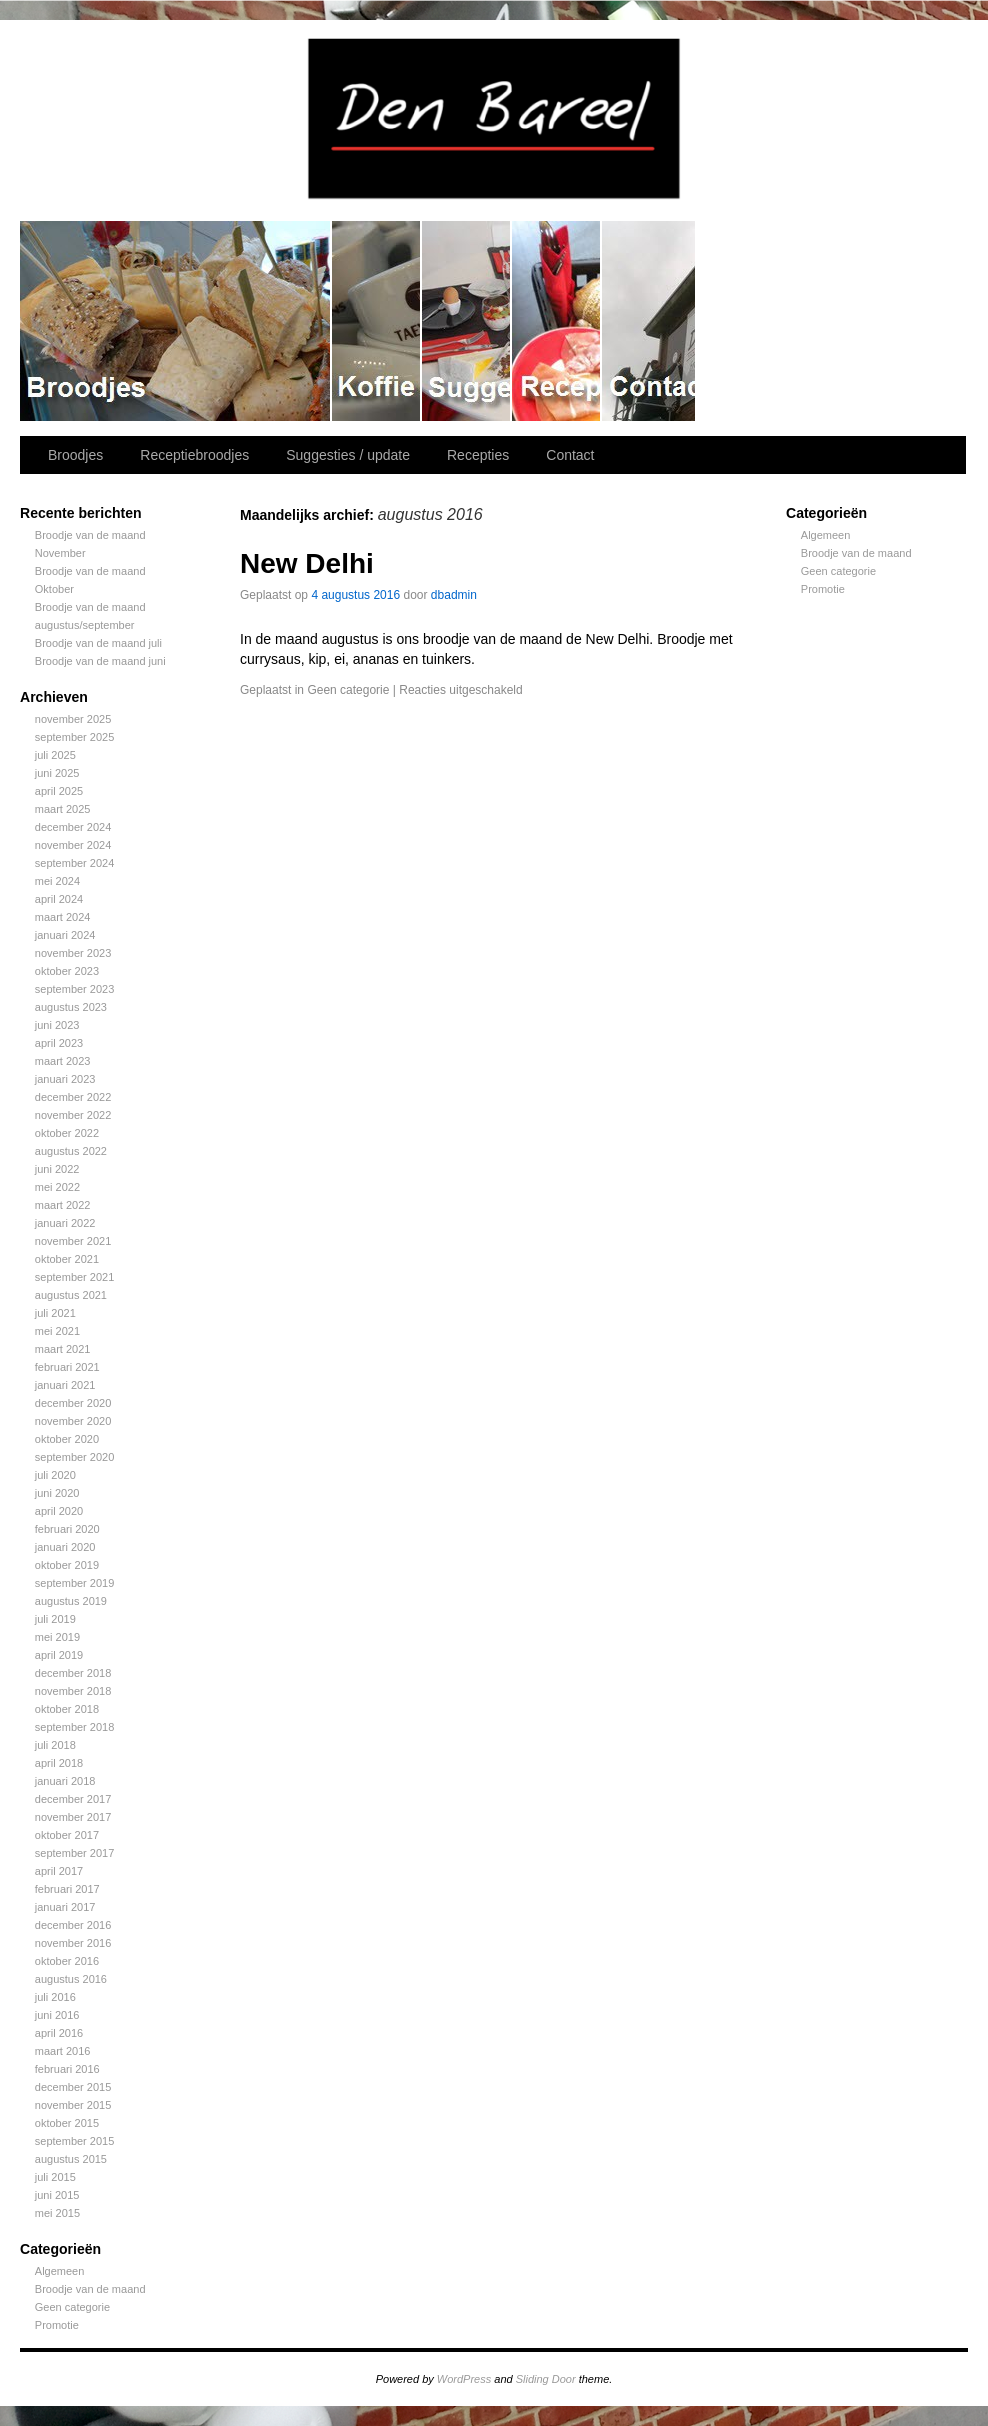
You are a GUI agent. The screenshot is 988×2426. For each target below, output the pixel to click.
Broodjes (176, 321)
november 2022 (73, 1115)
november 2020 (73, 1421)
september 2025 (75, 737)
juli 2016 (55, 1997)
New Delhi (307, 563)
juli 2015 (55, 2177)
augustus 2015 (71, 2159)
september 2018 (75, 1727)
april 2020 (59, 1511)
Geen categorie (72, 2307)
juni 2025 (57, 773)
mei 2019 (57, 1637)
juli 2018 (55, 1745)
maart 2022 (63, 1205)
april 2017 (59, 1871)
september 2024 (75, 863)
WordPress (464, 2379)
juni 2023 (57, 1025)
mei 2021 (57, 1331)
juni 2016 (57, 2015)
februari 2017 (67, 1889)
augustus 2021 (71, 1295)
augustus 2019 (71, 1601)
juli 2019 (55, 1619)
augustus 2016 (71, 1979)
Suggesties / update (467, 321)
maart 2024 (63, 917)
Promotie (57, 2325)
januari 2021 (65, 1385)
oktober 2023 (67, 971)
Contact (649, 321)
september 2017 (75, 1853)
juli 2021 (55, 1313)
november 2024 (73, 845)
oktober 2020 (67, 1439)
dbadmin (454, 595)
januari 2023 (65, 1079)
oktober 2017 (67, 1835)
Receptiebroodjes (377, 321)
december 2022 (73, 1097)
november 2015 (73, 2105)
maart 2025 (63, 809)
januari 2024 (65, 935)
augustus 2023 (71, 1007)
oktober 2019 (67, 1565)
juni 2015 (57, 2195)
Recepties (557, 321)
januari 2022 (65, 1223)
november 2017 (73, 1817)
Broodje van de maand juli (98, 643)
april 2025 (59, 791)
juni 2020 (57, 1493)
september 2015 (75, 2141)
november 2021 (73, 1241)
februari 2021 (67, 1367)
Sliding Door (546, 2379)
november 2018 (73, 1691)
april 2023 (59, 1043)
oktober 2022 (67, 1133)
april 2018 (59, 1763)
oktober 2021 (67, 1259)
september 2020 (75, 1457)
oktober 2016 (67, 1961)
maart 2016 (63, 2051)
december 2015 (73, 2087)
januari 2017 (65, 1907)
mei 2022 (57, 1187)
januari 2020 (65, 1547)
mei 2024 (57, 881)
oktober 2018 (67, 1709)
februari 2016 (67, 2069)
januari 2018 (65, 1781)
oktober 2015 (67, 2123)
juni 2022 (57, 1169)
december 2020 (73, 1403)
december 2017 (73, 1799)
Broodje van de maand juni (100, 661)
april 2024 (59, 899)
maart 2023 (63, 1061)
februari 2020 (67, 1529)
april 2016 (59, 2033)
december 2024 (73, 827)
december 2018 (73, 1673)
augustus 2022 (71, 1151)
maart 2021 (63, 1349)
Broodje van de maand (90, 2289)
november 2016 (73, 1943)
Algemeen (60, 2271)
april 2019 (59, 1655)
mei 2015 (57, 2213)
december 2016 (73, 1925)
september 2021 (75, 1277)
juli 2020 (55, 1475)
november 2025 (73, 719)
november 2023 (73, 953)
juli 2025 (55, 755)
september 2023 (75, 989)
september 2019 (75, 1583)
